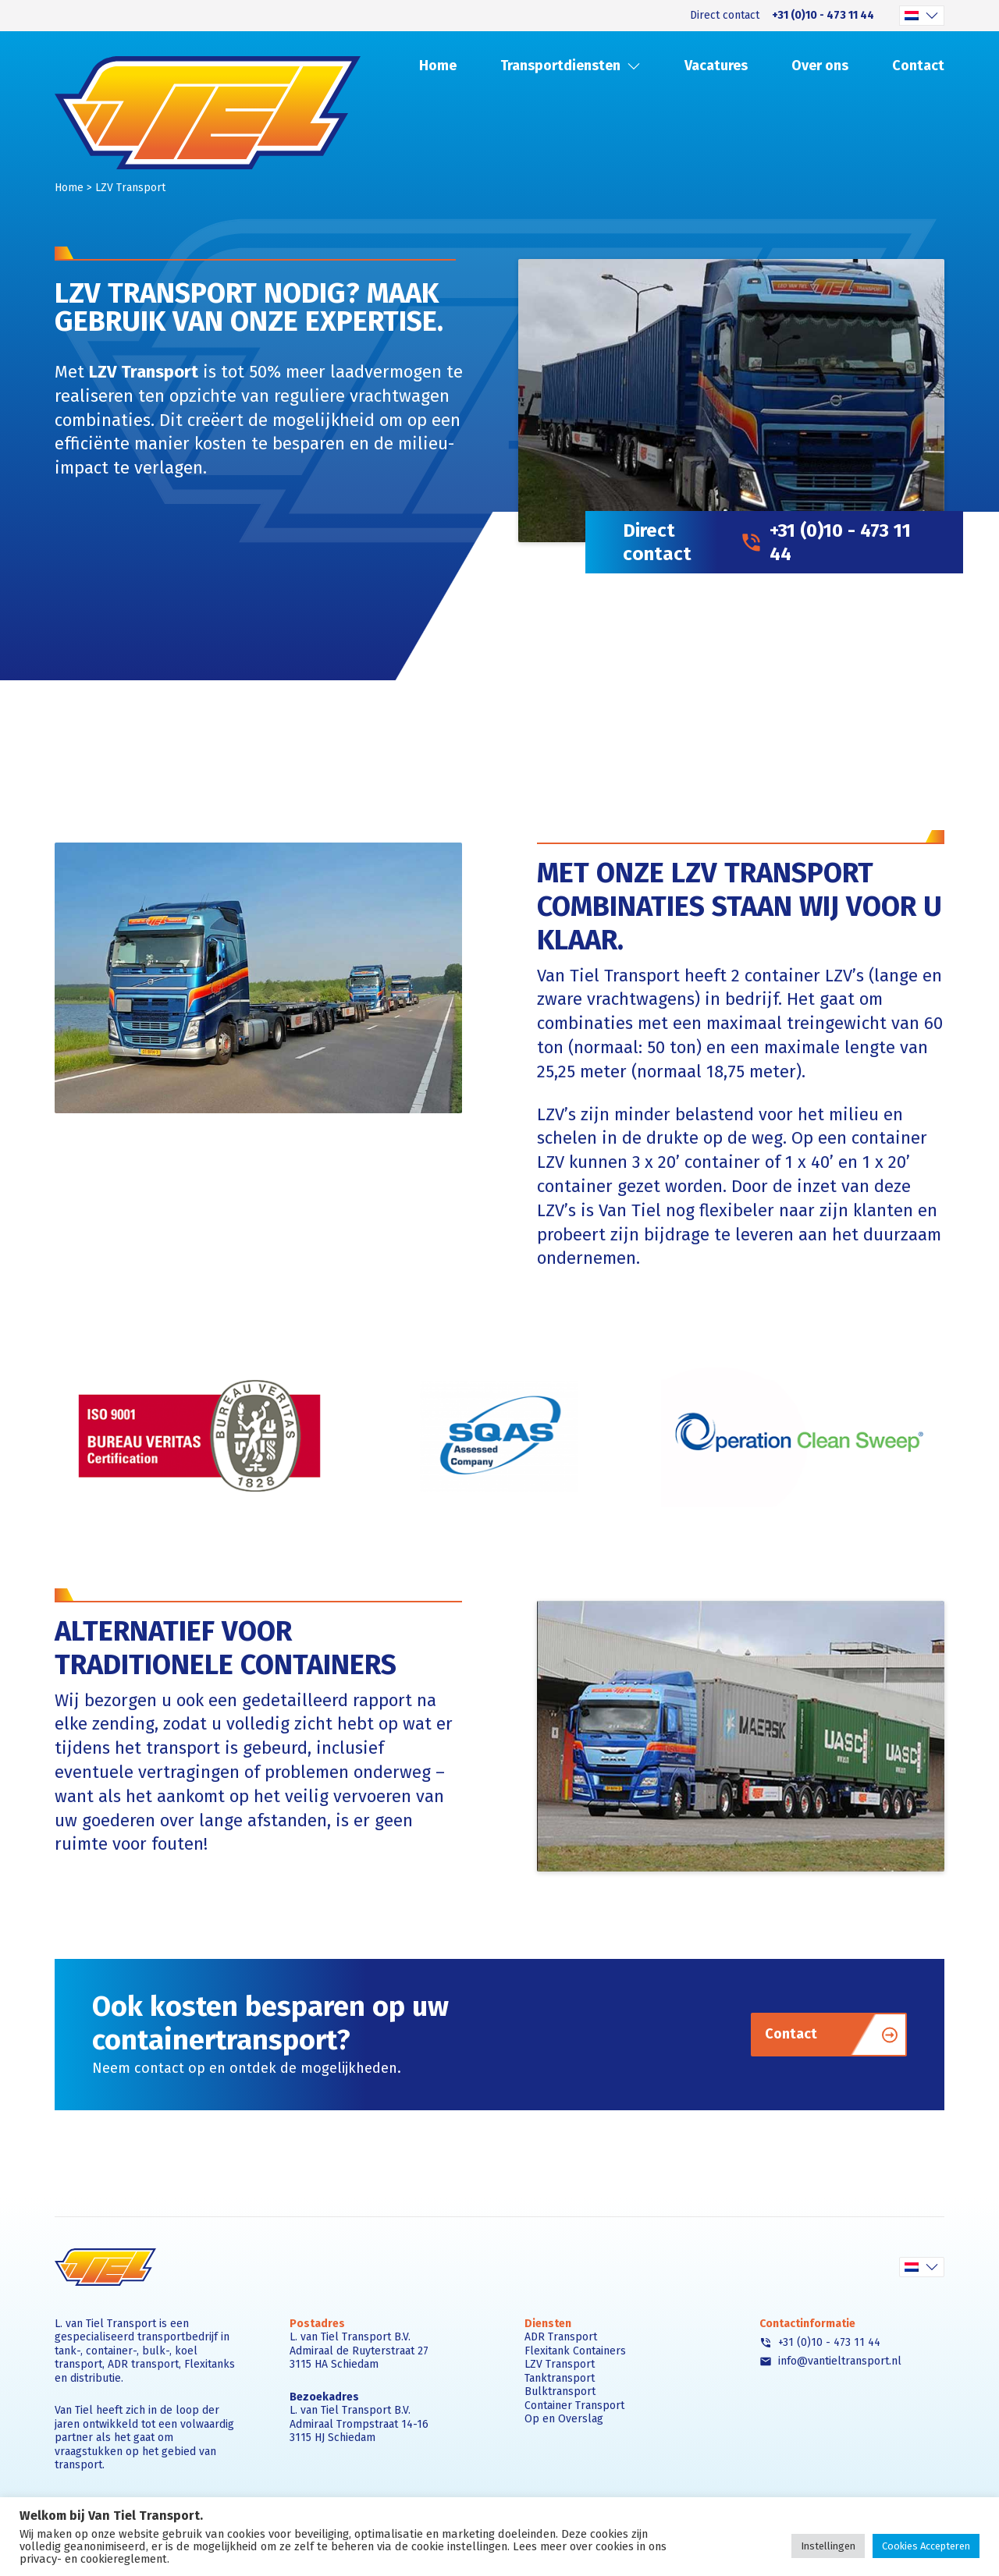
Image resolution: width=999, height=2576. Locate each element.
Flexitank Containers (575, 2351)
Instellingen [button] (828, 2546)
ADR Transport (560, 2337)
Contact (918, 66)
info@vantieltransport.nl (830, 2361)
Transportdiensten (560, 66)
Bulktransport (559, 2391)
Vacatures (716, 66)
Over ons (819, 66)
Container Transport (574, 2405)
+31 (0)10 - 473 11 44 (823, 15)
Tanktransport (559, 2378)
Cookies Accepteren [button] (926, 2546)
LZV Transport (559, 2364)
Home (438, 66)
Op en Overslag (563, 2418)
